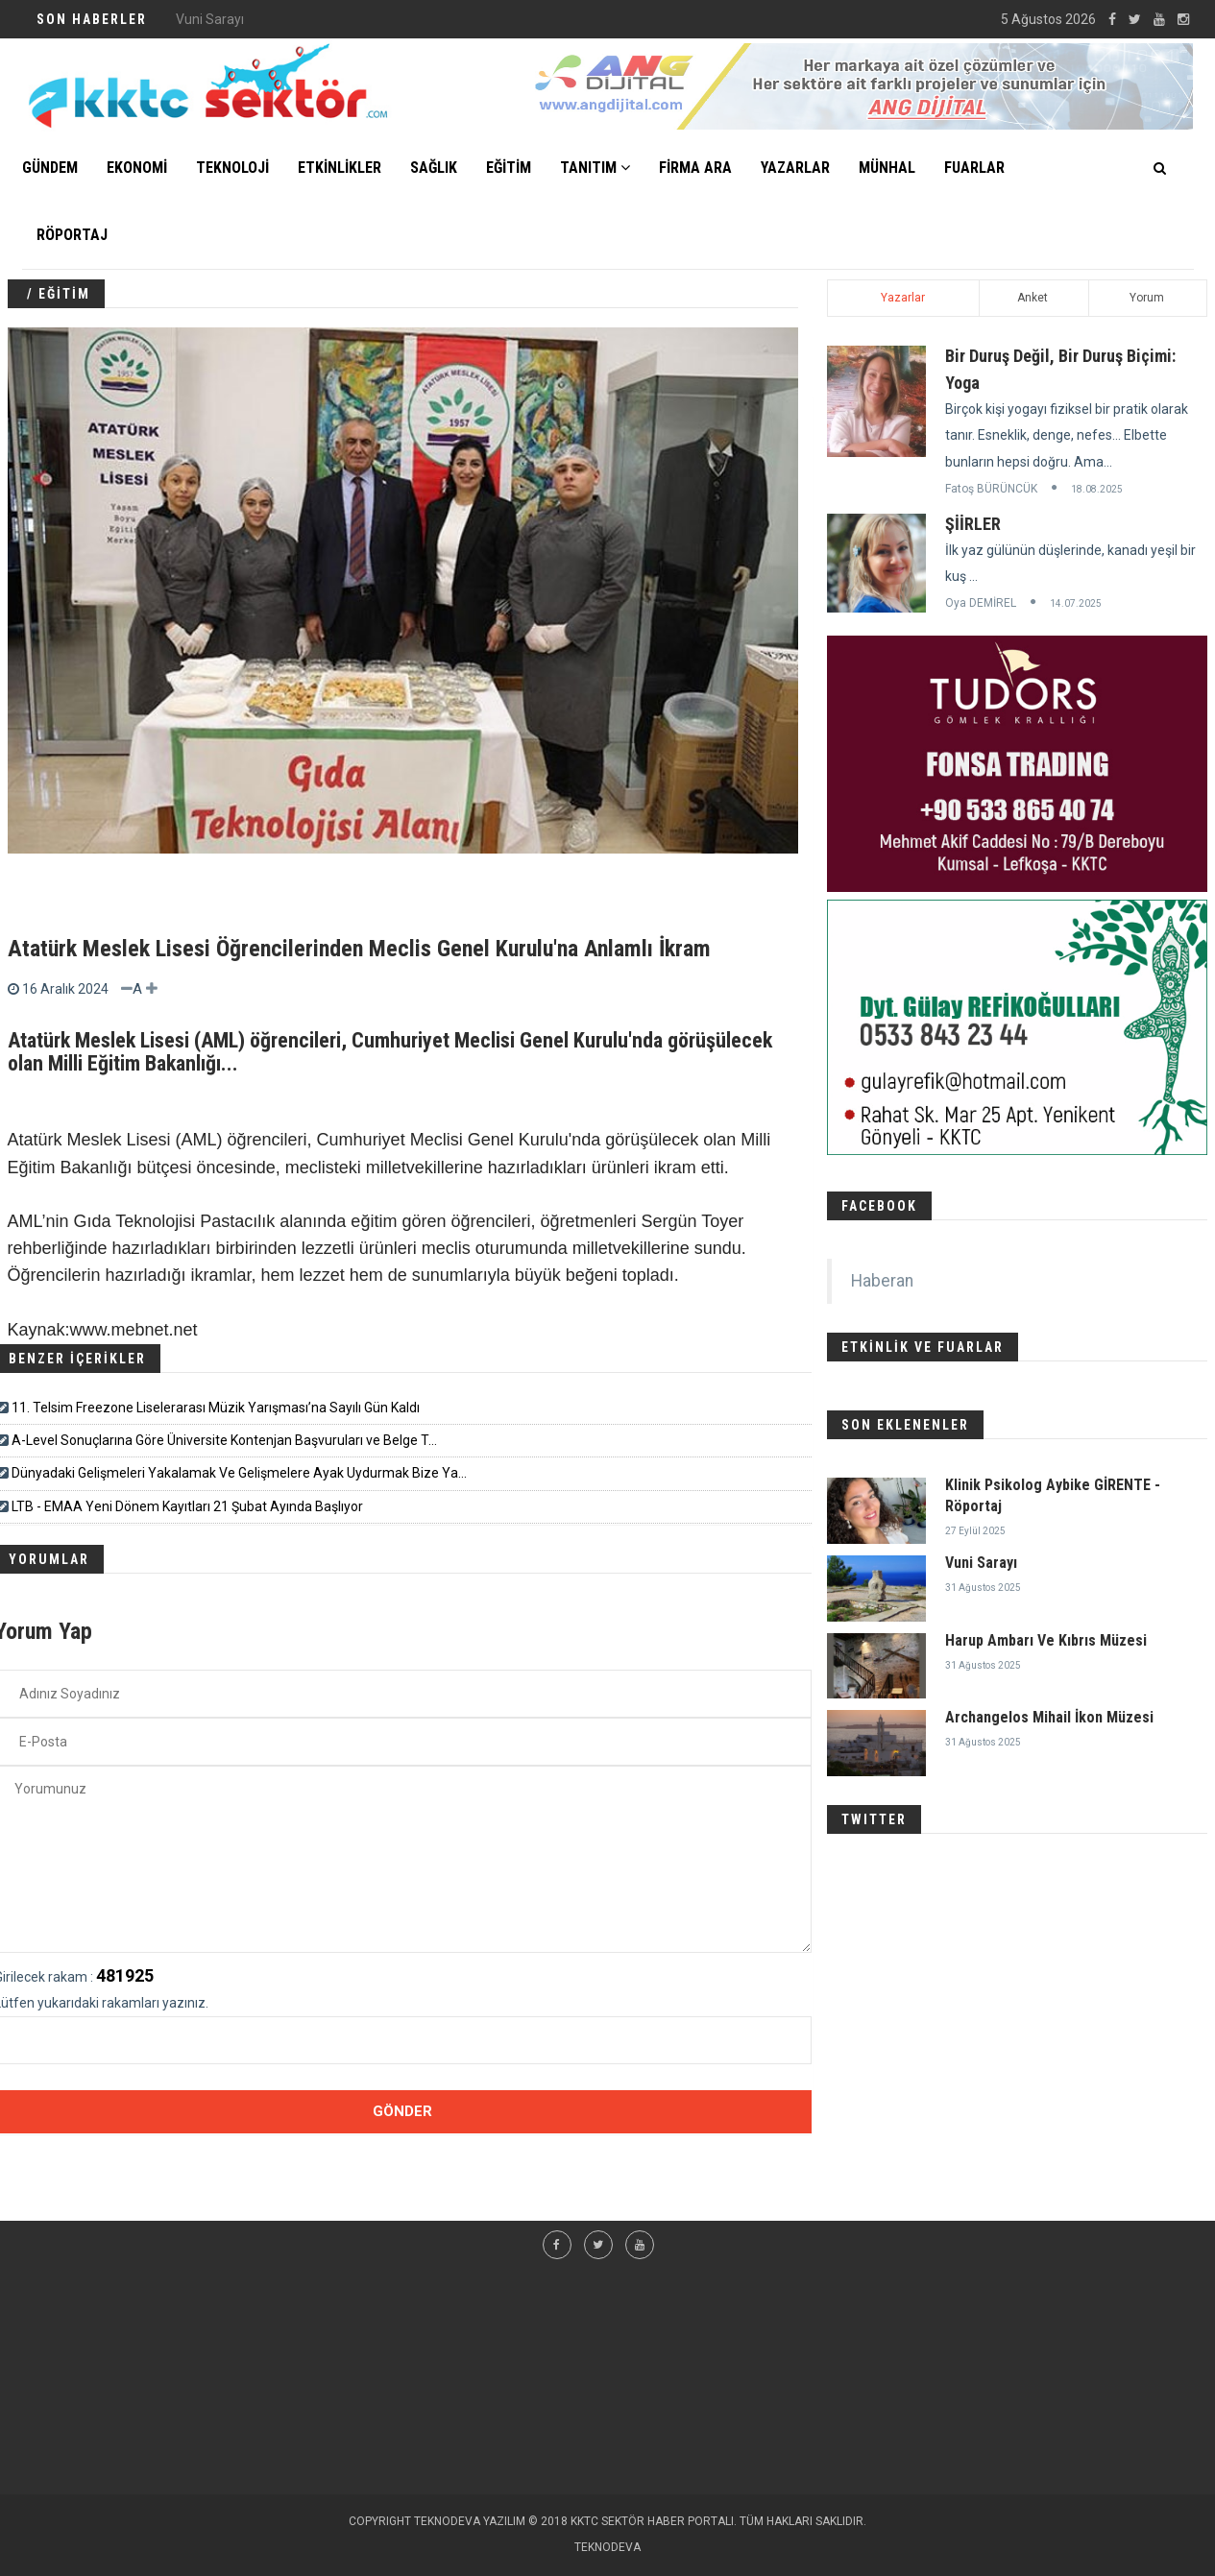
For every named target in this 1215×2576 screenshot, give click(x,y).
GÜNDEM (50, 167)
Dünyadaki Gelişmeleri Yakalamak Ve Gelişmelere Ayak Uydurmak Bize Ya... (239, 1473)
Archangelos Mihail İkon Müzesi (1049, 1717)
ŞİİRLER (973, 524)
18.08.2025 (1097, 489)
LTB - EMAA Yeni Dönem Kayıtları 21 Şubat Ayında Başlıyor (187, 1506)
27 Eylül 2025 (975, 1531)
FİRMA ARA (695, 167)
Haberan (882, 1280)
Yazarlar (903, 297)
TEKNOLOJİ (232, 167)
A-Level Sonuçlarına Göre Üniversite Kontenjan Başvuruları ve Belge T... (224, 1440)
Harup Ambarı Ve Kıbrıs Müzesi (1046, 1640)
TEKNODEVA (607, 2547)
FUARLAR (974, 167)
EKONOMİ (137, 167)
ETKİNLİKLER (339, 167)
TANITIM (595, 167)
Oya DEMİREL (980, 603)
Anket (1032, 297)
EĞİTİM (508, 167)
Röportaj (72, 235)
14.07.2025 (1076, 603)
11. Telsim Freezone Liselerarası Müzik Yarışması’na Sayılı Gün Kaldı (216, 1407)
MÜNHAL (887, 167)
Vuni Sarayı (981, 1562)
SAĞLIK (433, 167)
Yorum (1147, 297)
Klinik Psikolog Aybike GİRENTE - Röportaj (300, 19)
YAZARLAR (795, 167)
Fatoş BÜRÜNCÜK (991, 488)
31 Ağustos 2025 (983, 1587)
